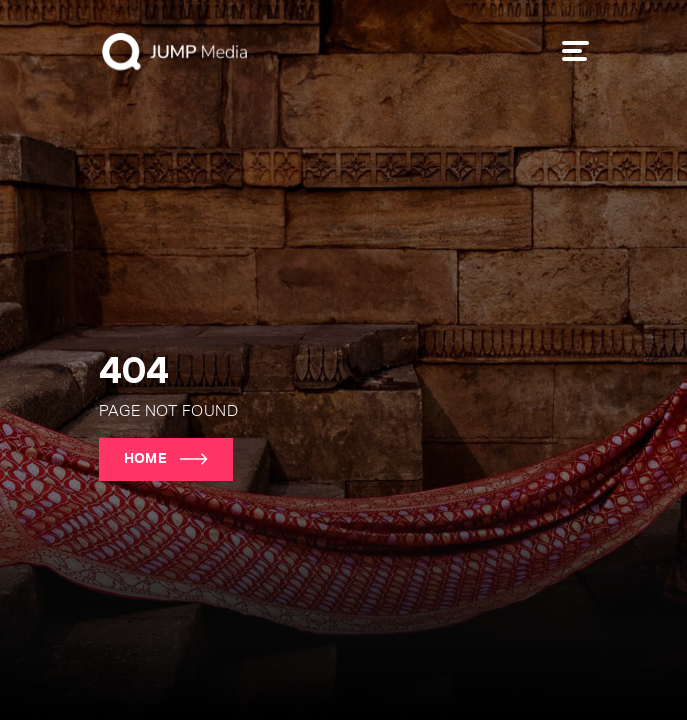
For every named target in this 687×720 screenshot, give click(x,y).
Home (166, 459)
